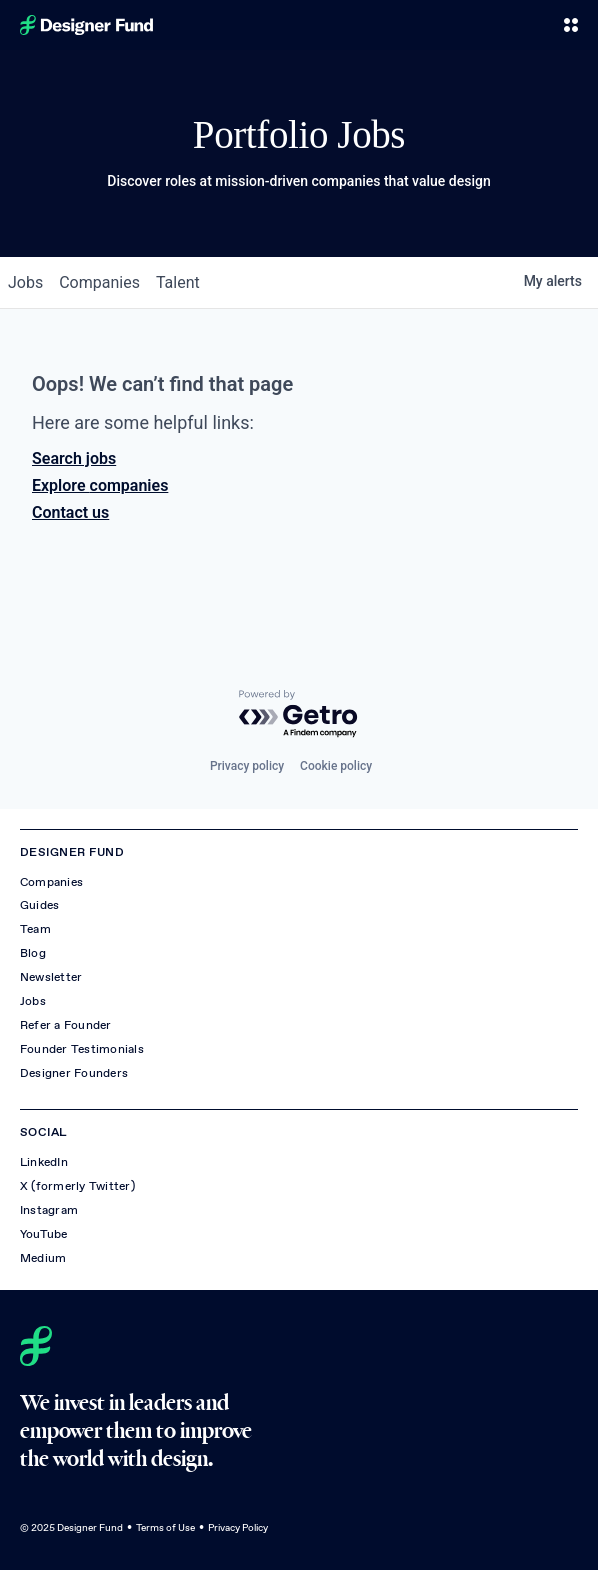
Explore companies (100, 485)
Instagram (49, 1210)
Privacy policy (247, 766)
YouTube (44, 1234)
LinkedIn (44, 1162)
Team (35, 929)
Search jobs (74, 458)
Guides (39, 905)
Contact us (70, 512)
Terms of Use (165, 1527)
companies (99, 282)
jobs (25, 282)
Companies (51, 882)
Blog (33, 953)
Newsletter (51, 977)
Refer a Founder (66, 1025)
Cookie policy (336, 766)
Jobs (33, 1001)
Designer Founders (74, 1073)
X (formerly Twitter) (77, 1186)
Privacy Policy (238, 1527)
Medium (43, 1258)
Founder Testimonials (82, 1049)
